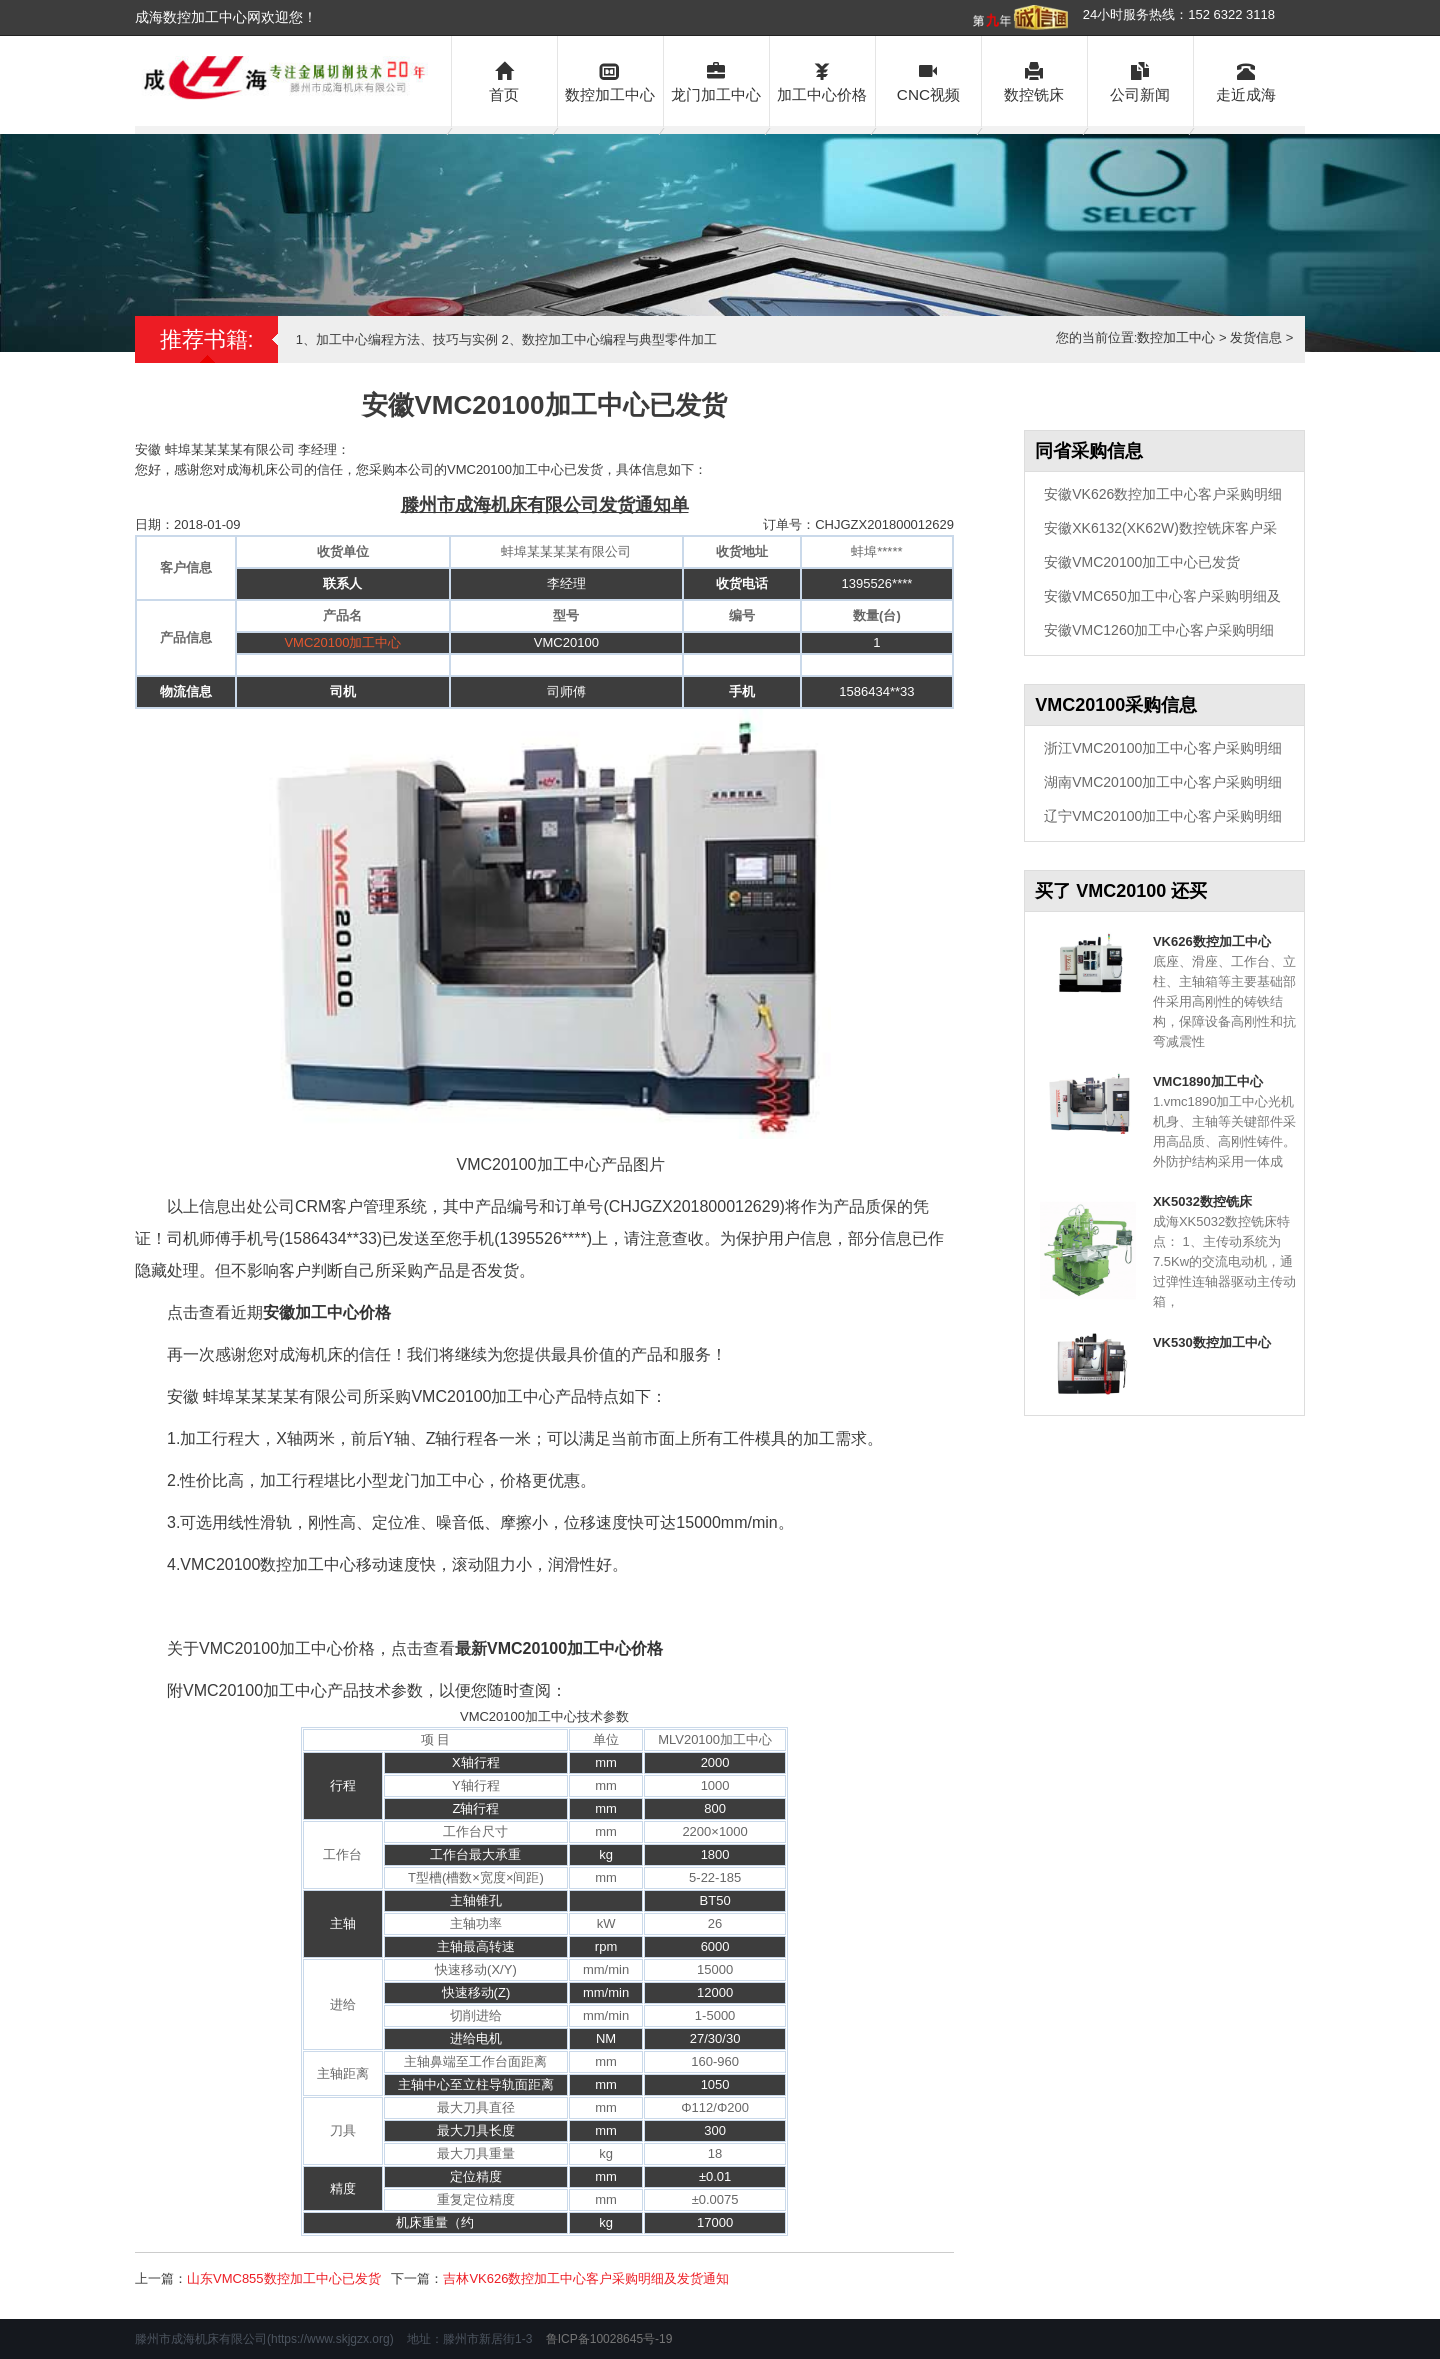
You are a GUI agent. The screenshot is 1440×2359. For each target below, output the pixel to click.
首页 (504, 80)
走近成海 (1246, 80)
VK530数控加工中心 (1212, 1342)
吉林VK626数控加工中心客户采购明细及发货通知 (586, 2278)
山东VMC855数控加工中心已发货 (284, 2278)
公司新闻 (1140, 80)
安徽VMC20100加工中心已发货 (1142, 562)
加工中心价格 (822, 80)
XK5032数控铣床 (1202, 1201)
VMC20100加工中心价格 (575, 1648)
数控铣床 (1034, 80)
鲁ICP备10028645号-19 (609, 2339)
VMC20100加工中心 (342, 642)
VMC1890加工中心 (1208, 1081)
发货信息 (1256, 337)
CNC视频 (928, 80)
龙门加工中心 (716, 80)
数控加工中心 (610, 80)
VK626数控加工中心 (1212, 941)
